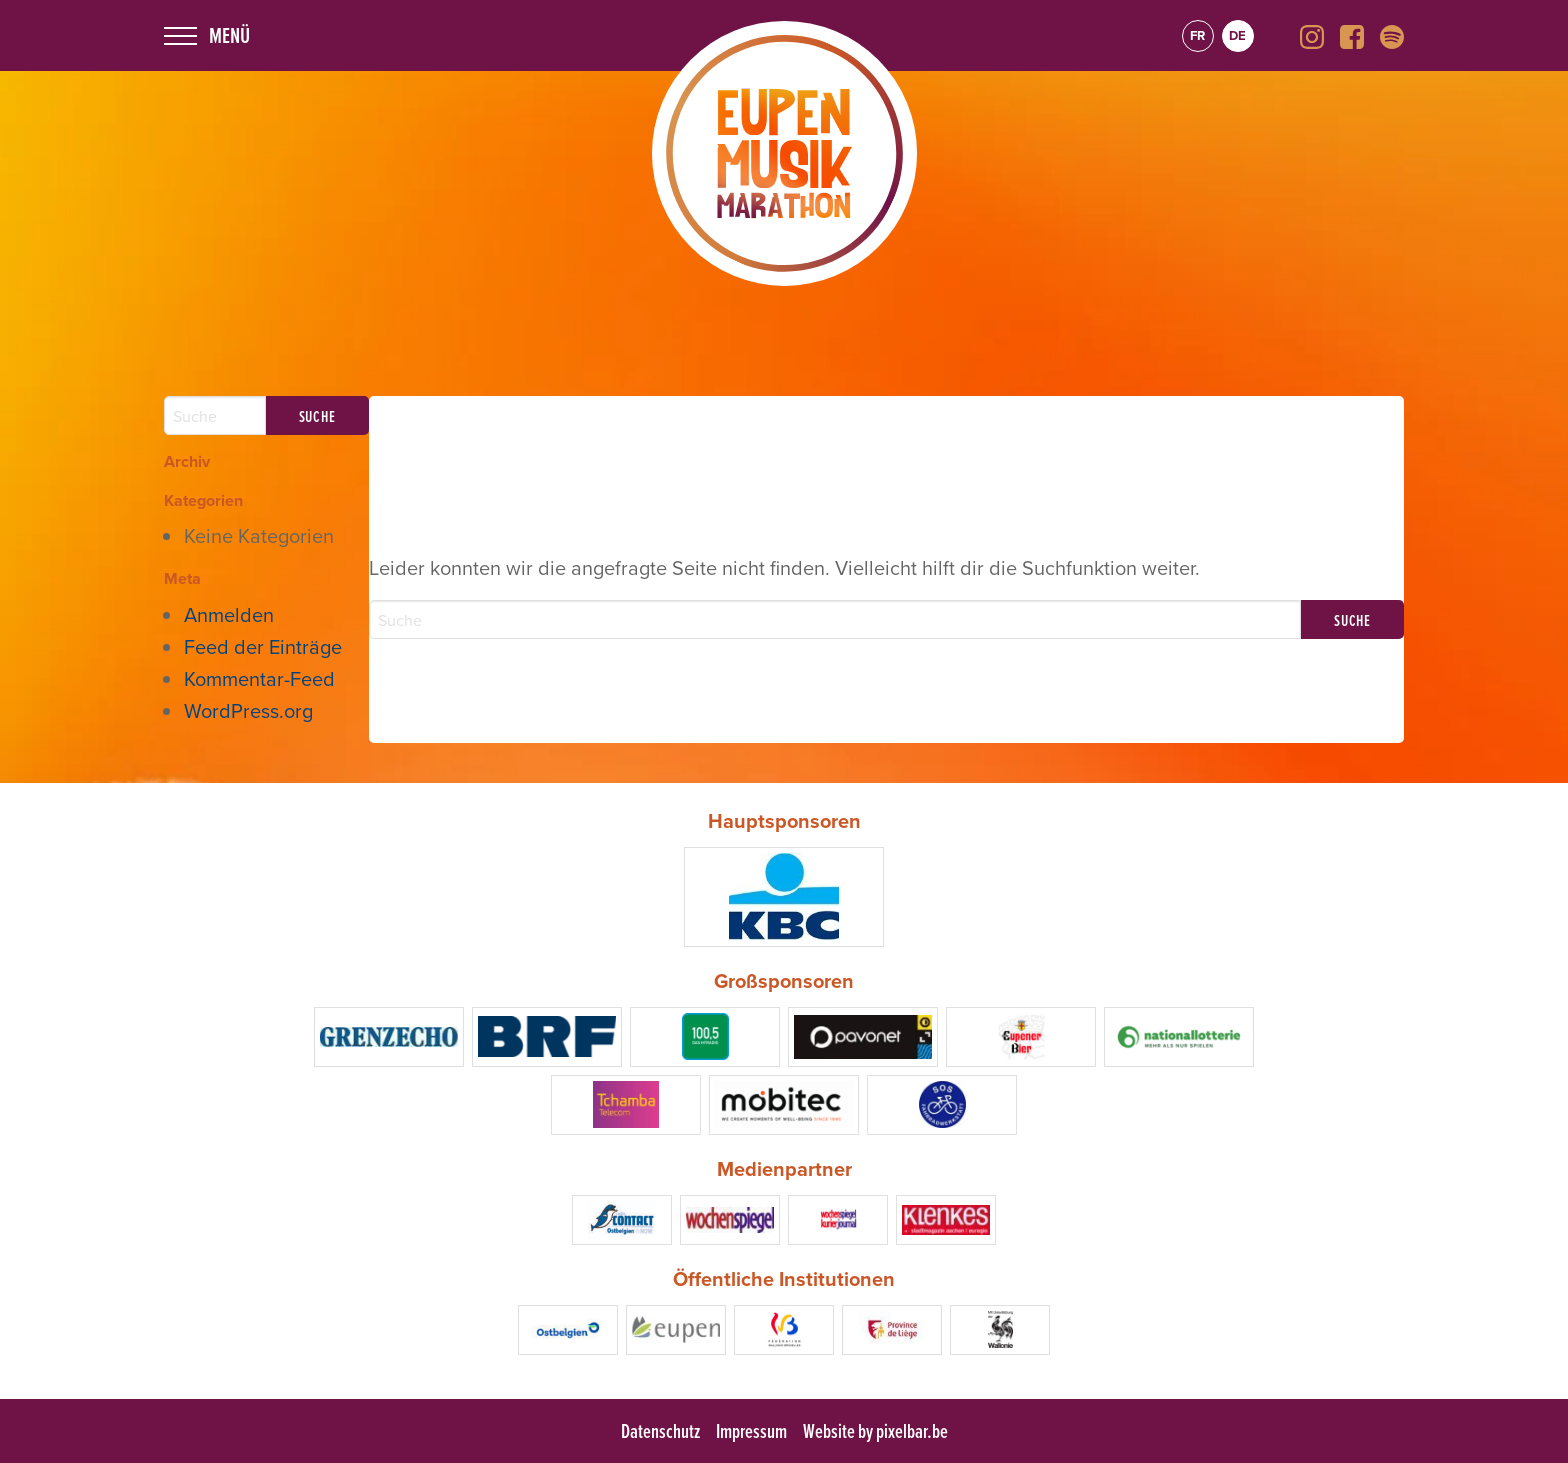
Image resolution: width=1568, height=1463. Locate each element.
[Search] (835, 619)
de (1237, 35)
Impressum (751, 1431)
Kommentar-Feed (259, 678)
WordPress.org (248, 710)
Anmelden (229, 614)
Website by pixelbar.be (875, 1431)
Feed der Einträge (263, 646)
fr (1197, 35)
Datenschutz (660, 1431)
